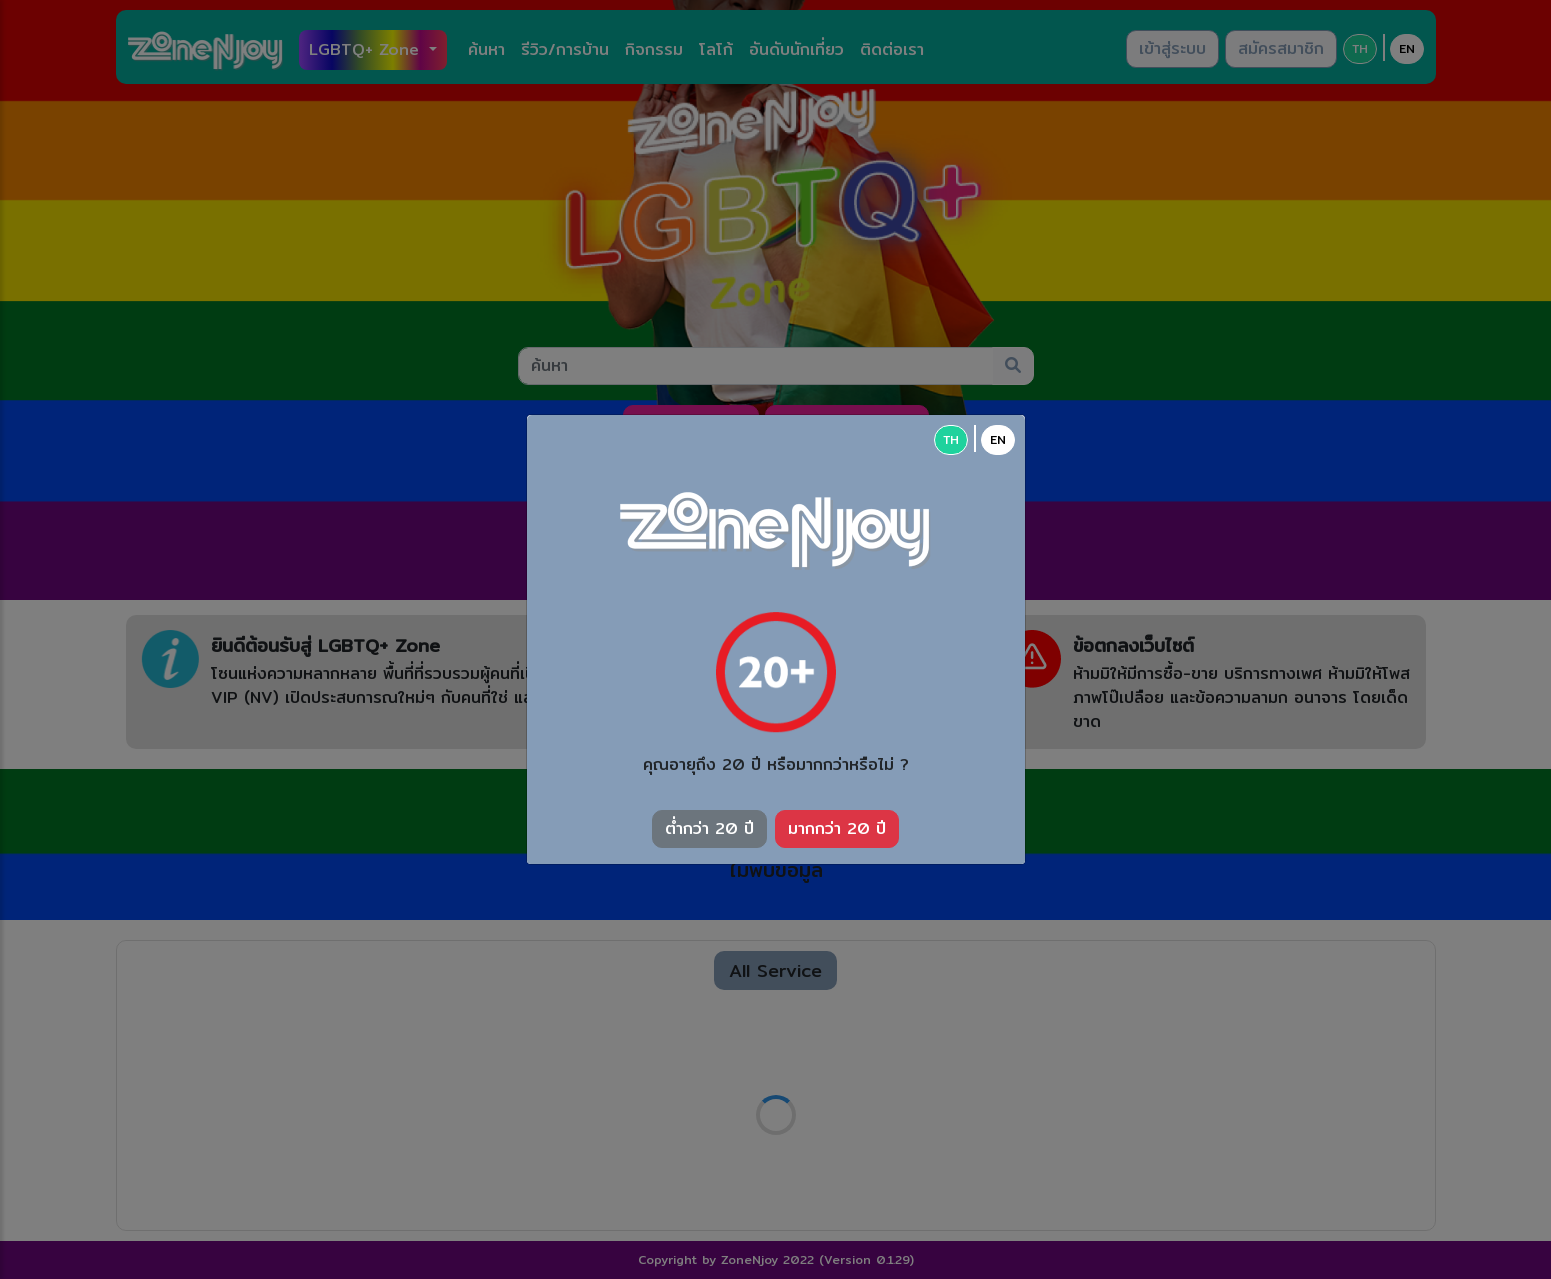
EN (998, 439)
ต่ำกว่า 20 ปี (709, 828)
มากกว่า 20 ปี (837, 828)
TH (951, 439)
